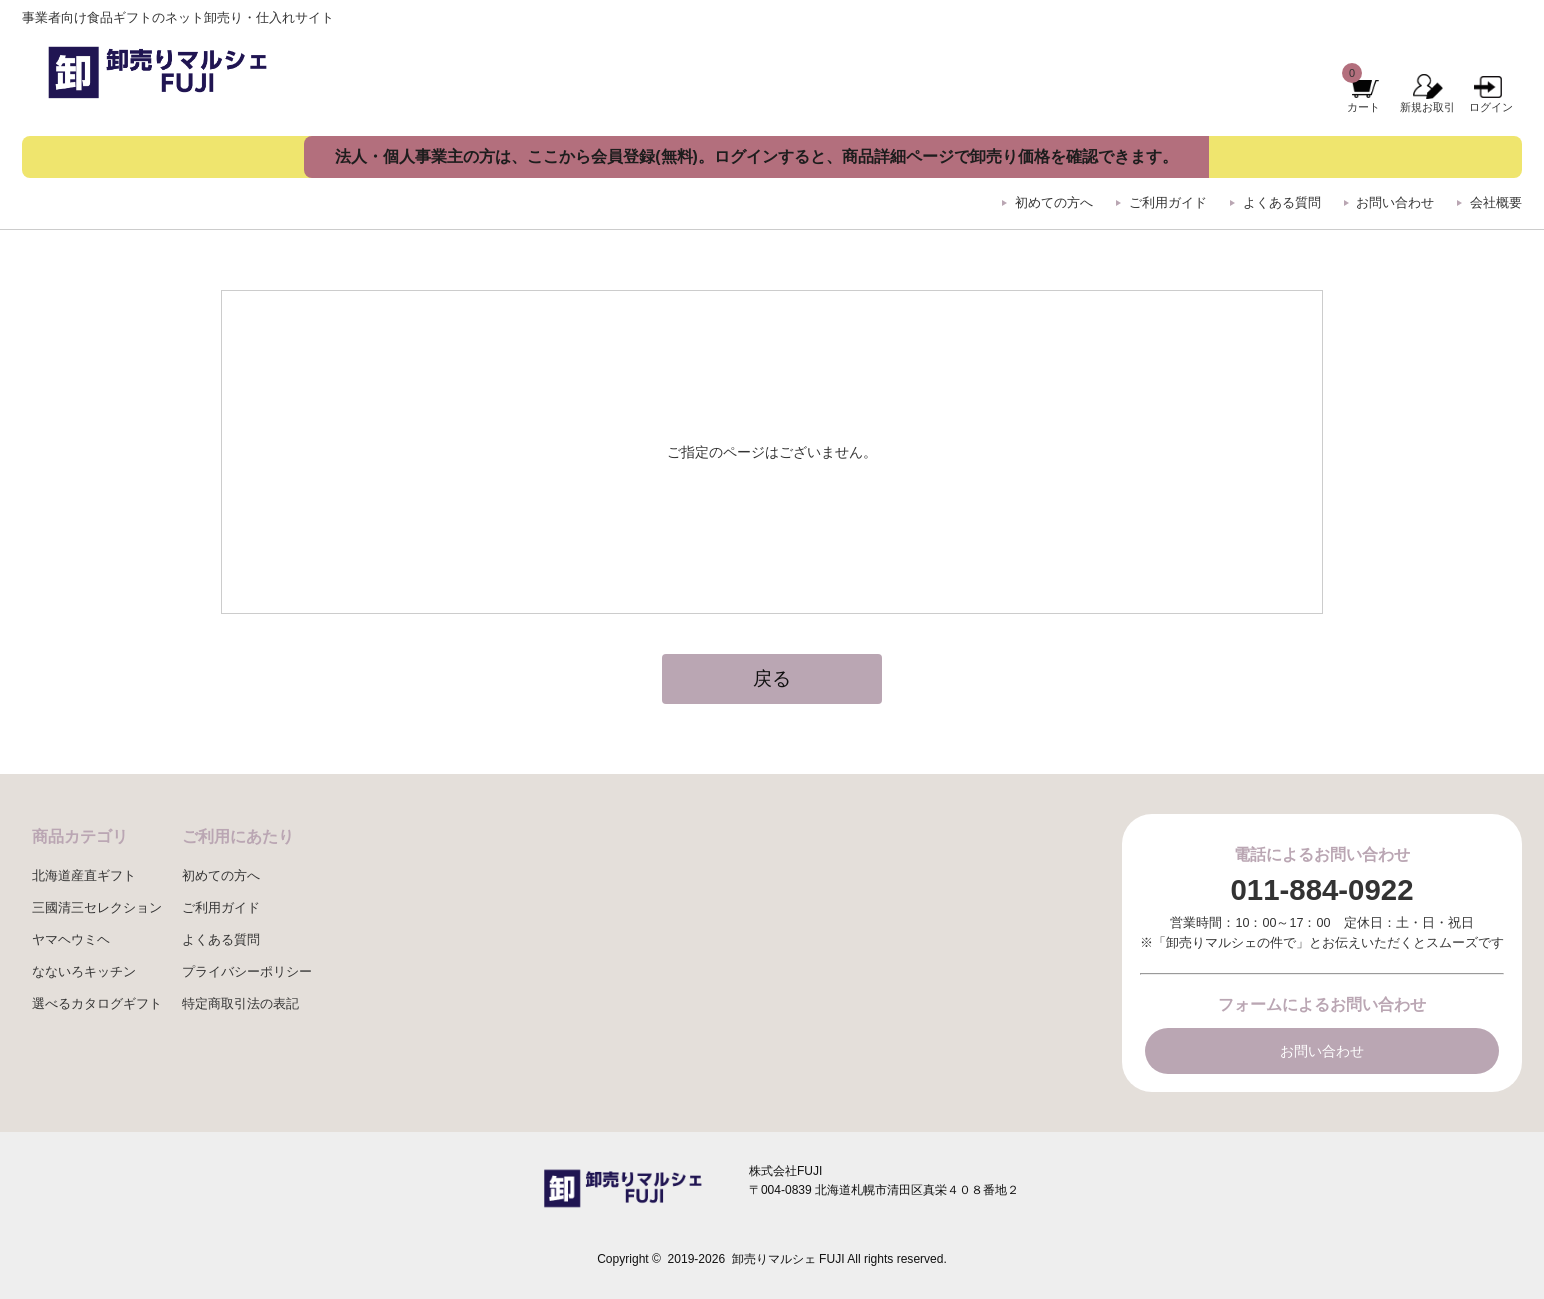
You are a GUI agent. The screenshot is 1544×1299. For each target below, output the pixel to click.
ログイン (1491, 107)
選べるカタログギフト (97, 1004)
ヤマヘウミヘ (71, 940)
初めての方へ (1054, 203)
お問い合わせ (1395, 203)
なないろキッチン (84, 972)
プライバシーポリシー (247, 972)
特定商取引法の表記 (240, 1004)
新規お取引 (1427, 107)
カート (1363, 107)
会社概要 (1496, 203)
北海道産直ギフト (84, 876)
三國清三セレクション (97, 908)
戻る (772, 678)
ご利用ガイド (1168, 203)
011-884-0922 (1321, 889)
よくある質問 (1282, 203)
